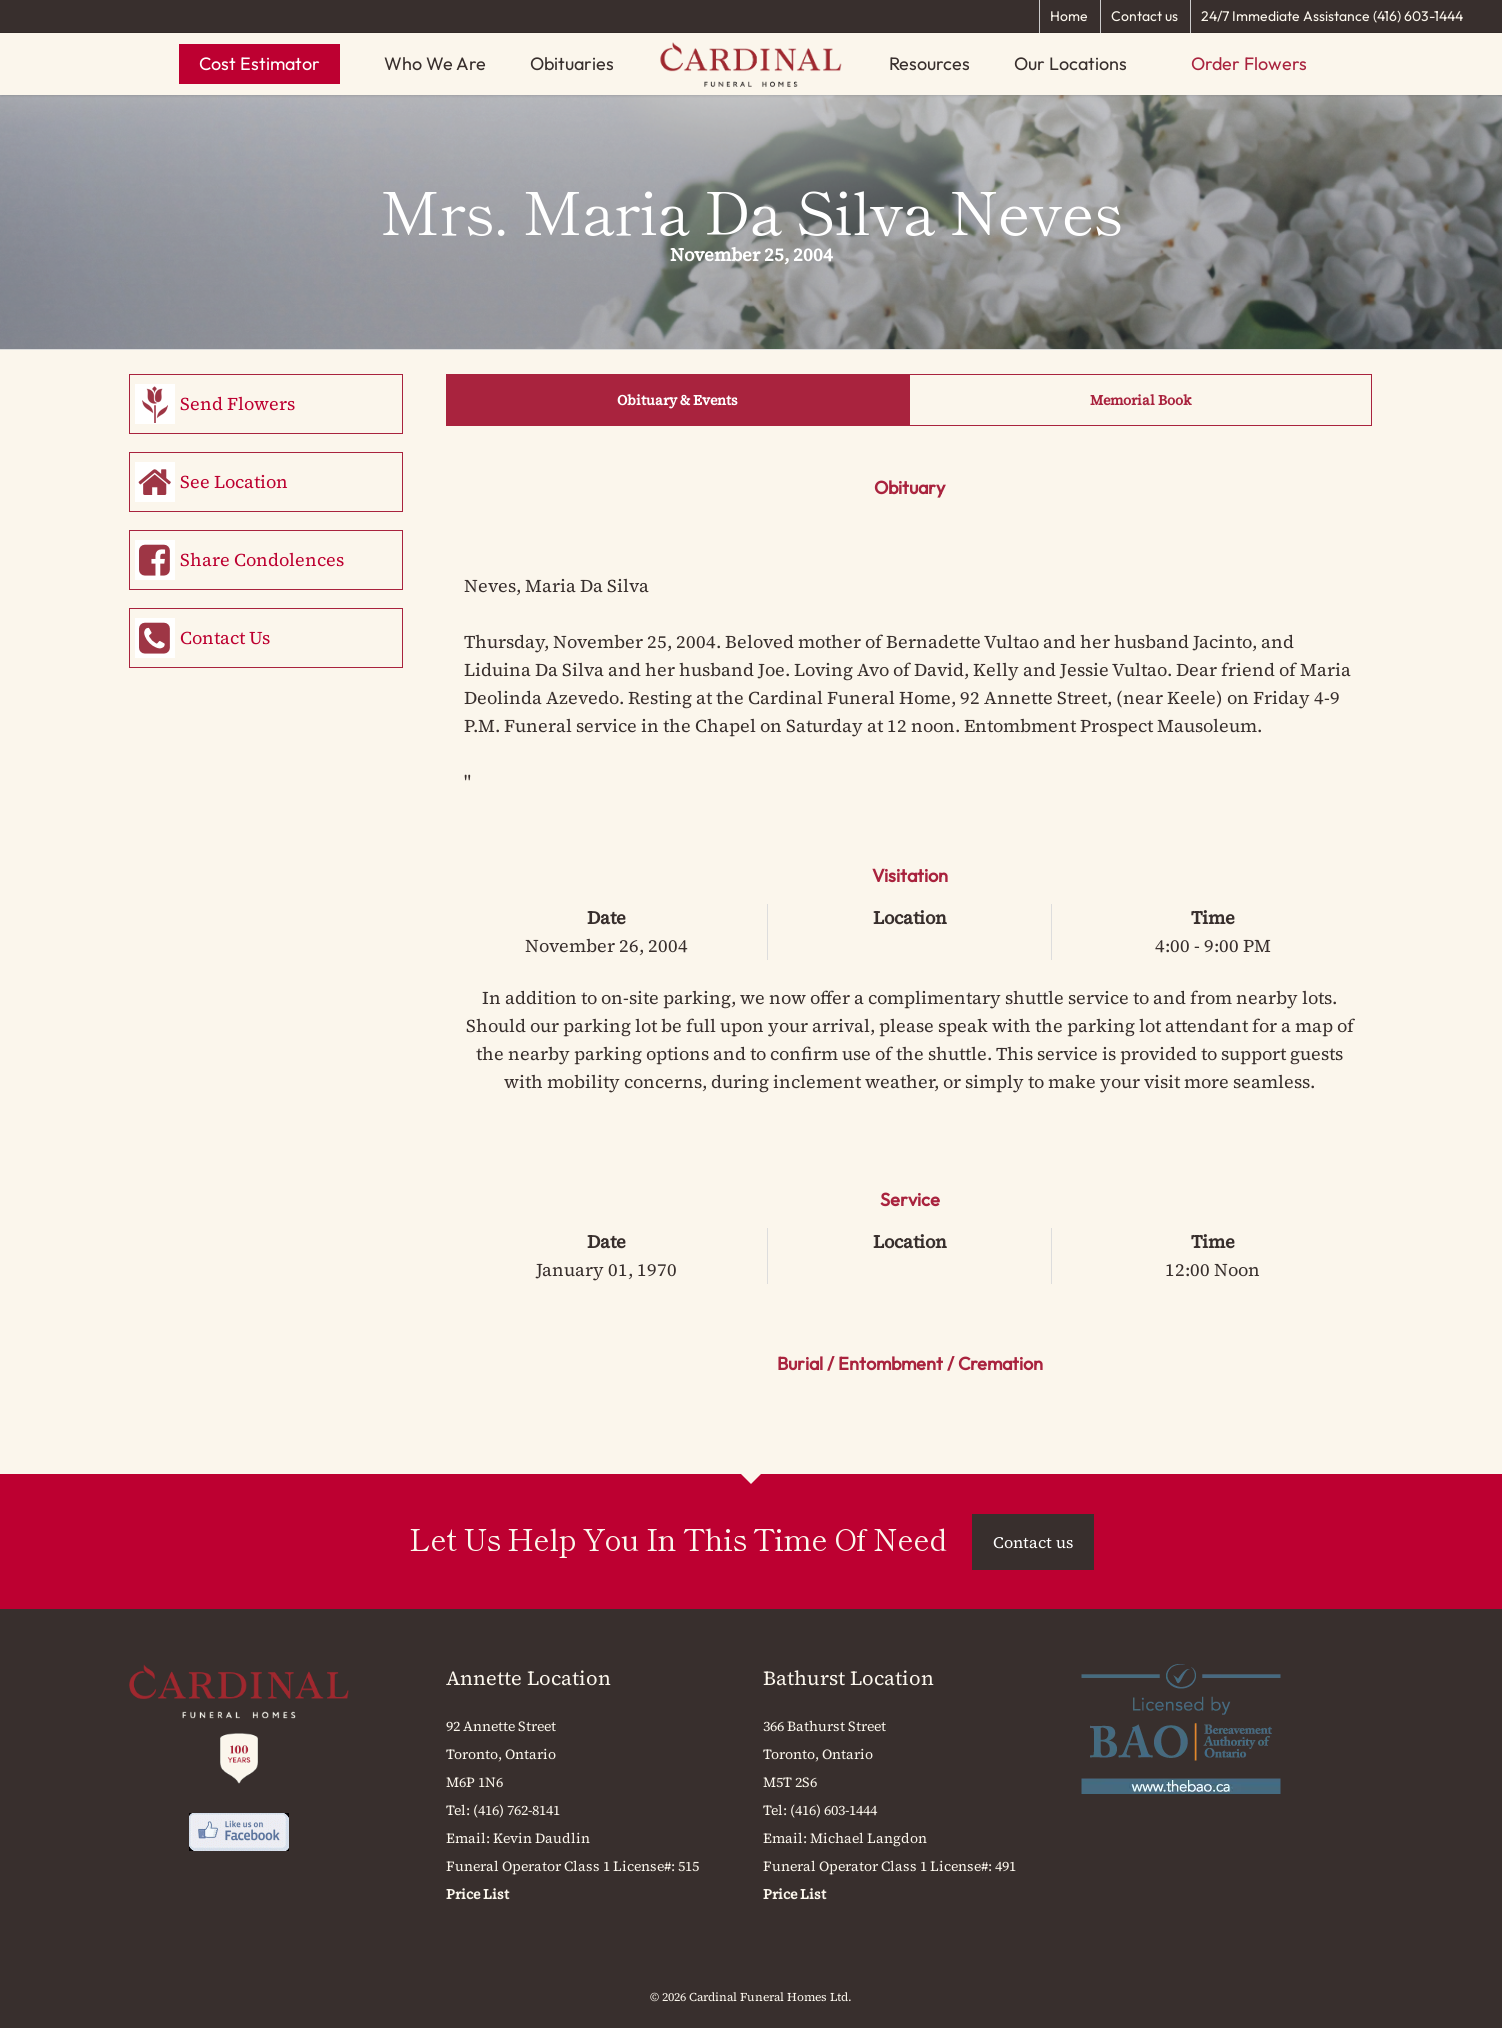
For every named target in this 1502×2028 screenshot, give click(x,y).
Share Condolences (262, 559)
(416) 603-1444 (833, 1810)
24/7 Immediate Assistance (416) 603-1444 (1332, 16)
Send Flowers (237, 403)
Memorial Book (1140, 400)
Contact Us (225, 637)
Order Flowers (1249, 63)
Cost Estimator (259, 63)
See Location (234, 481)
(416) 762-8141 (516, 1810)
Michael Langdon (868, 1838)
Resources (929, 63)
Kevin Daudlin (541, 1838)
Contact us (1144, 16)
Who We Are (435, 63)
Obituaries (572, 63)
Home (1069, 16)
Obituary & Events (677, 400)
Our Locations (1070, 63)
